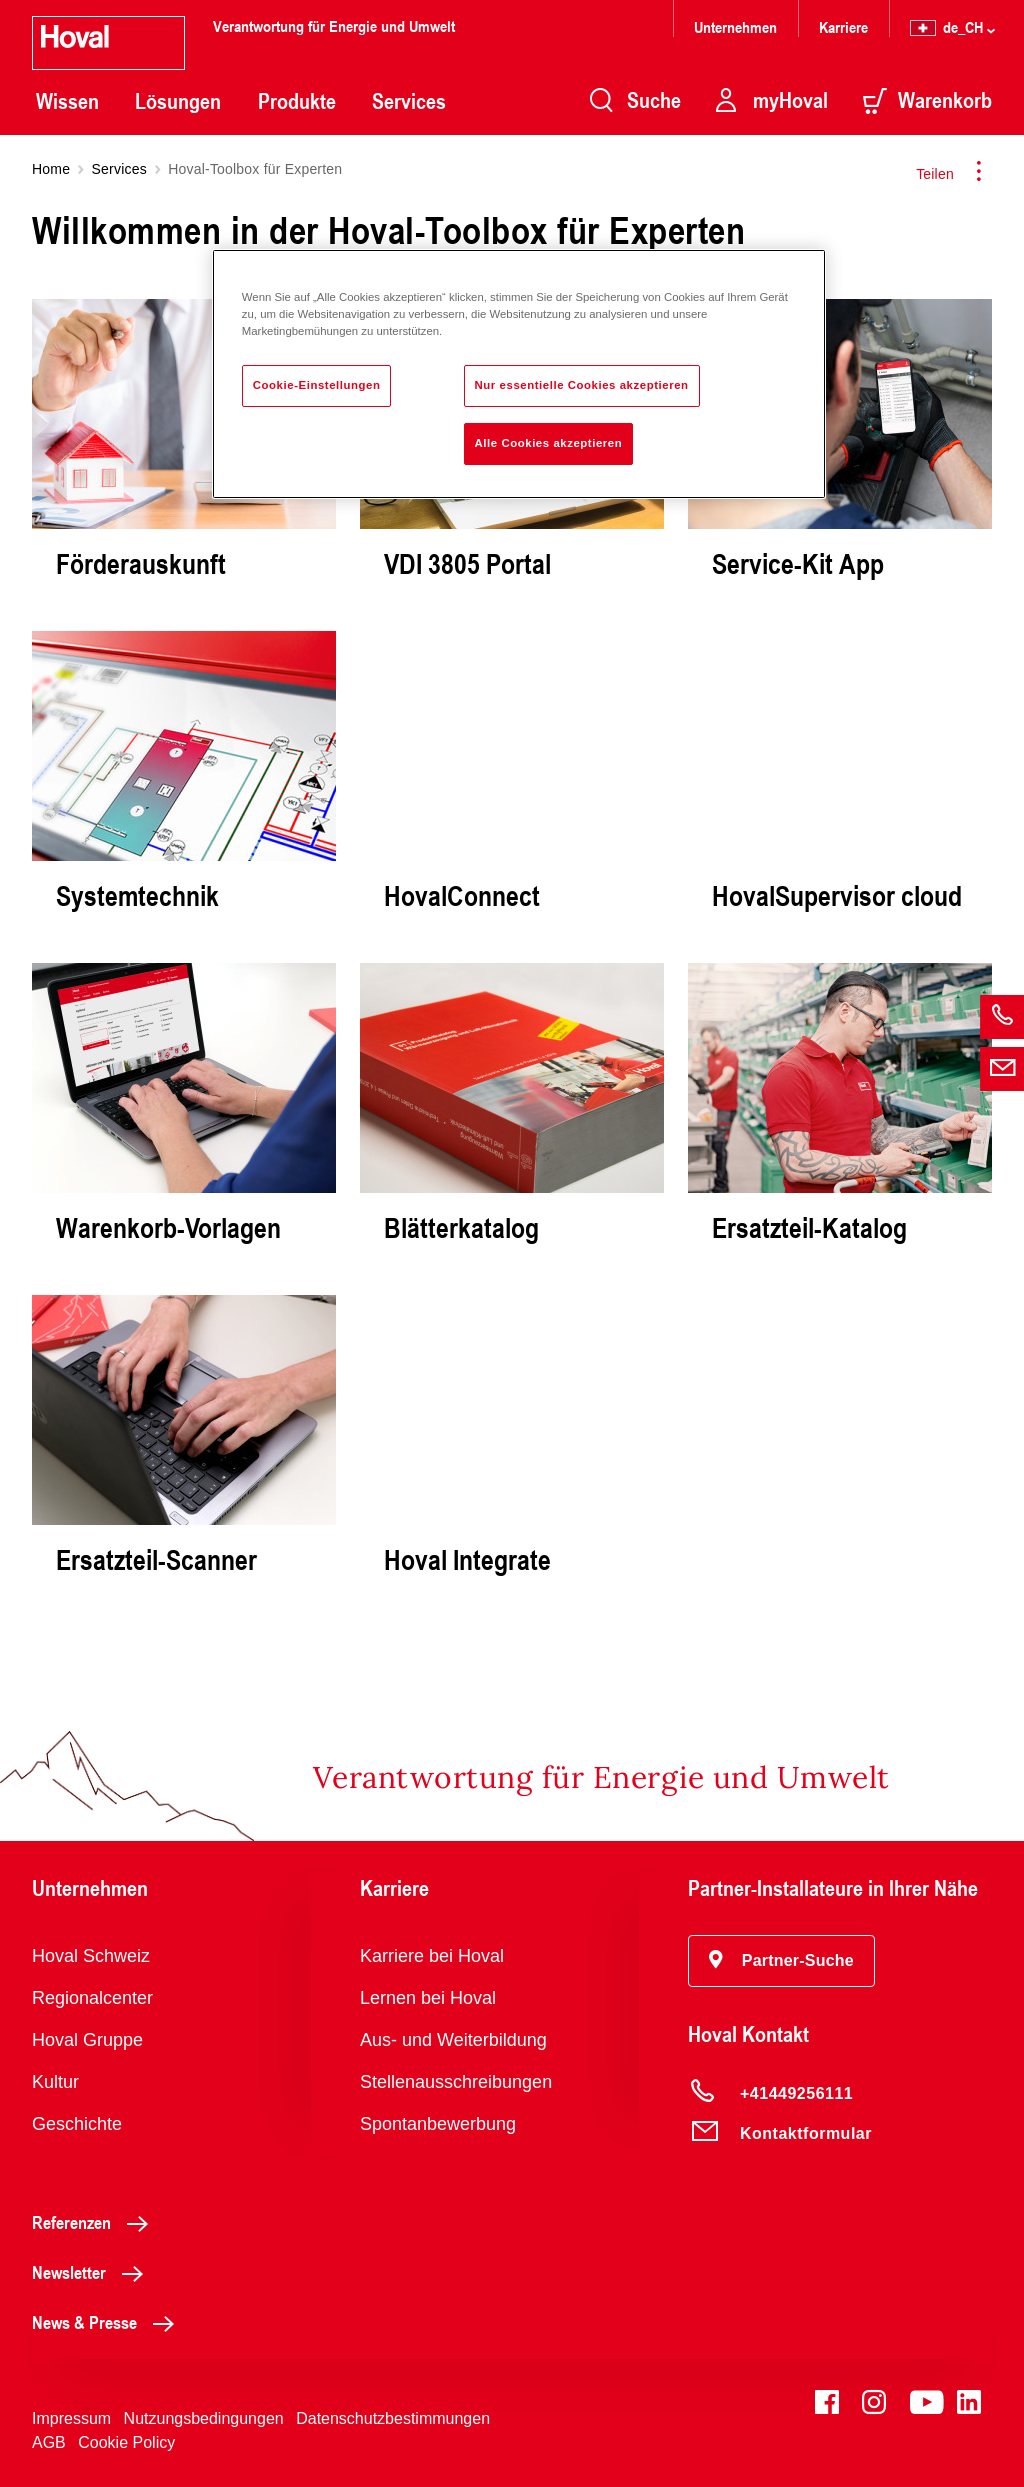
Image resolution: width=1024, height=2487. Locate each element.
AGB (49, 2442)
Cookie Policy (126, 2442)
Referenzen (95, 2222)
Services (409, 101)
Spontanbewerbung (438, 2124)
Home (51, 169)
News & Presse (108, 2322)
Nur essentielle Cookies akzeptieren (582, 385)
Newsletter (93, 2272)
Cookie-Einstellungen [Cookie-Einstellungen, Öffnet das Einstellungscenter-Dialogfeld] (317, 385)
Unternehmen (735, 26)
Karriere (843, 26)
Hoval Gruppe (87, 2040)
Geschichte (77, 2124)
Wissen (67, 101)
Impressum (71, 2418)
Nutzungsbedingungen (204, 2418)
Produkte (297, 101)
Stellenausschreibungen (456, 2082)
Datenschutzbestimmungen (393, 2418)
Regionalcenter (92, 1998)
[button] (781, 1961)
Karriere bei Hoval (432, 1956)
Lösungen (178, 101)
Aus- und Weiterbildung (453, 2040)
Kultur (55, 2082)
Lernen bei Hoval (428, 1998)
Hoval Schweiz (91, 1956)
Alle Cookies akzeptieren (549, 443)
